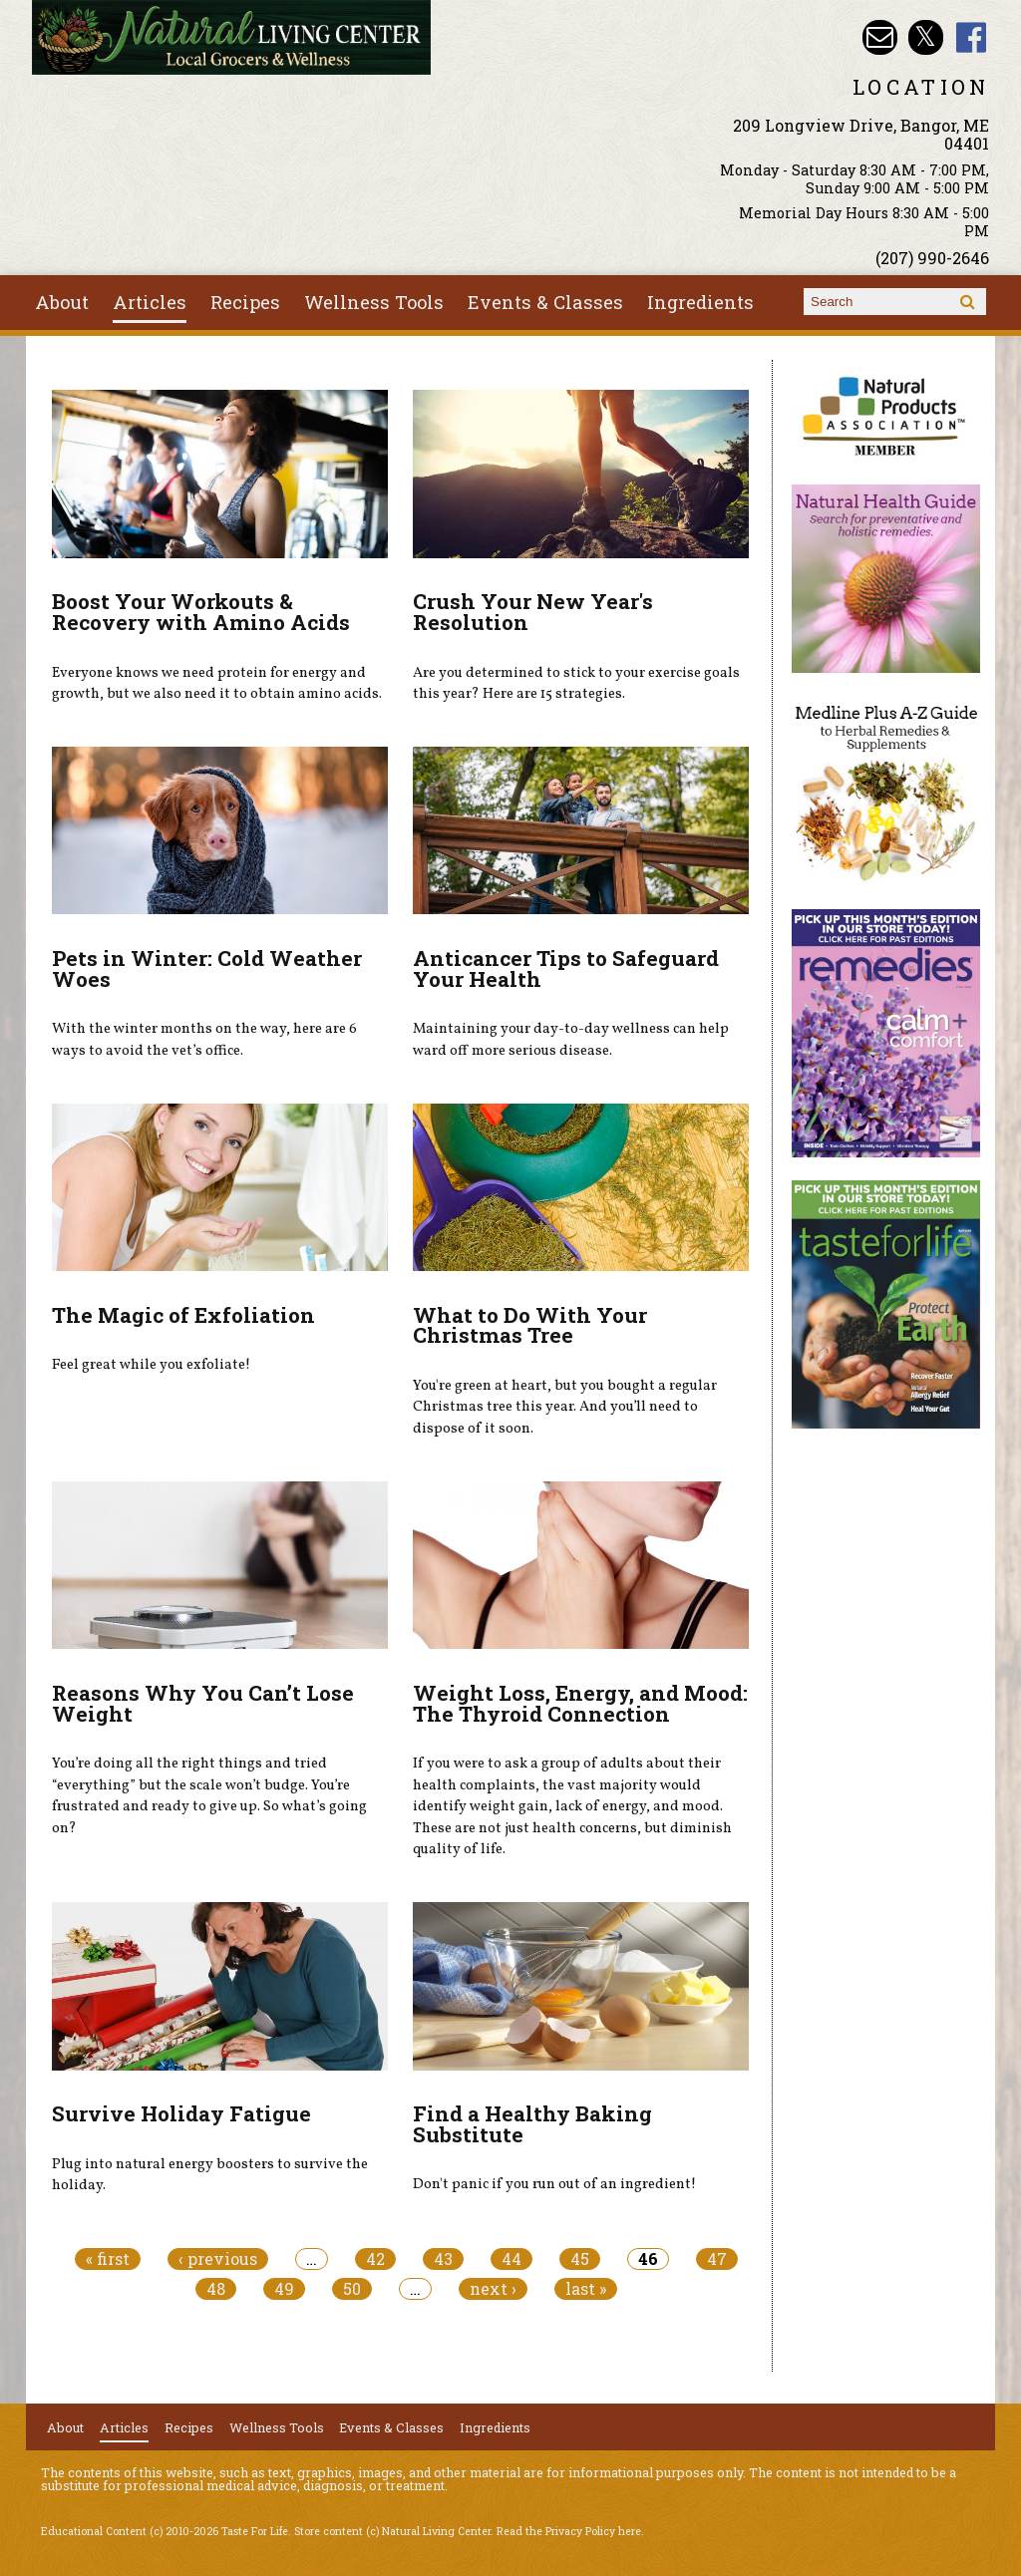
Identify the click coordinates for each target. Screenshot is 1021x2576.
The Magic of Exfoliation (183, 1315)
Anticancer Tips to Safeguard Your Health (566, 968)
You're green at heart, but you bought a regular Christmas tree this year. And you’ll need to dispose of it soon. (565, 1407)
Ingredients (700, 302)
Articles (149, 302)
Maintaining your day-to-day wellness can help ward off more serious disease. (571, 1040)
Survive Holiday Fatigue (181, 2113)
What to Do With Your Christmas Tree (530, 1325)
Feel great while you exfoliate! (151, 1365)
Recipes (245, 302)
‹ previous (217, 2259)
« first (108, 2259)
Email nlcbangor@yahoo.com (879, 37)
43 (443, 2259)
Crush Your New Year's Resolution (533, 611)
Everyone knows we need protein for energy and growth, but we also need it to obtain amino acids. (217, 684)
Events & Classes (545, 302)
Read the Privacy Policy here (569, 2531)
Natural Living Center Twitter (925, 37)
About (62, 302)
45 (579, 2259)
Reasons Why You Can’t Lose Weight (203, 1703)
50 (352, 2289)
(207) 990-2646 (932, 257)
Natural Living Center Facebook (971, 37)
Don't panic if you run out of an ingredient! (554, 2184)
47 (717, 2259)
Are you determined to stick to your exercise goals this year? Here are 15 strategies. (576, 684)
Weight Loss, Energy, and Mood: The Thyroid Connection (580, 1703)
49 (284, 2289)
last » (585, 2289)
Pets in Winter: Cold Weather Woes (207, 968)
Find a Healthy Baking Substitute (532, 2123)
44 (511, 2259)
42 (375, 2259)
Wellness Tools (374, 302)
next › (493, 2289)
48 (215, 2289)
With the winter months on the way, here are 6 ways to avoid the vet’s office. (204, 1040)
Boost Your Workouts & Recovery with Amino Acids (201, 611)
